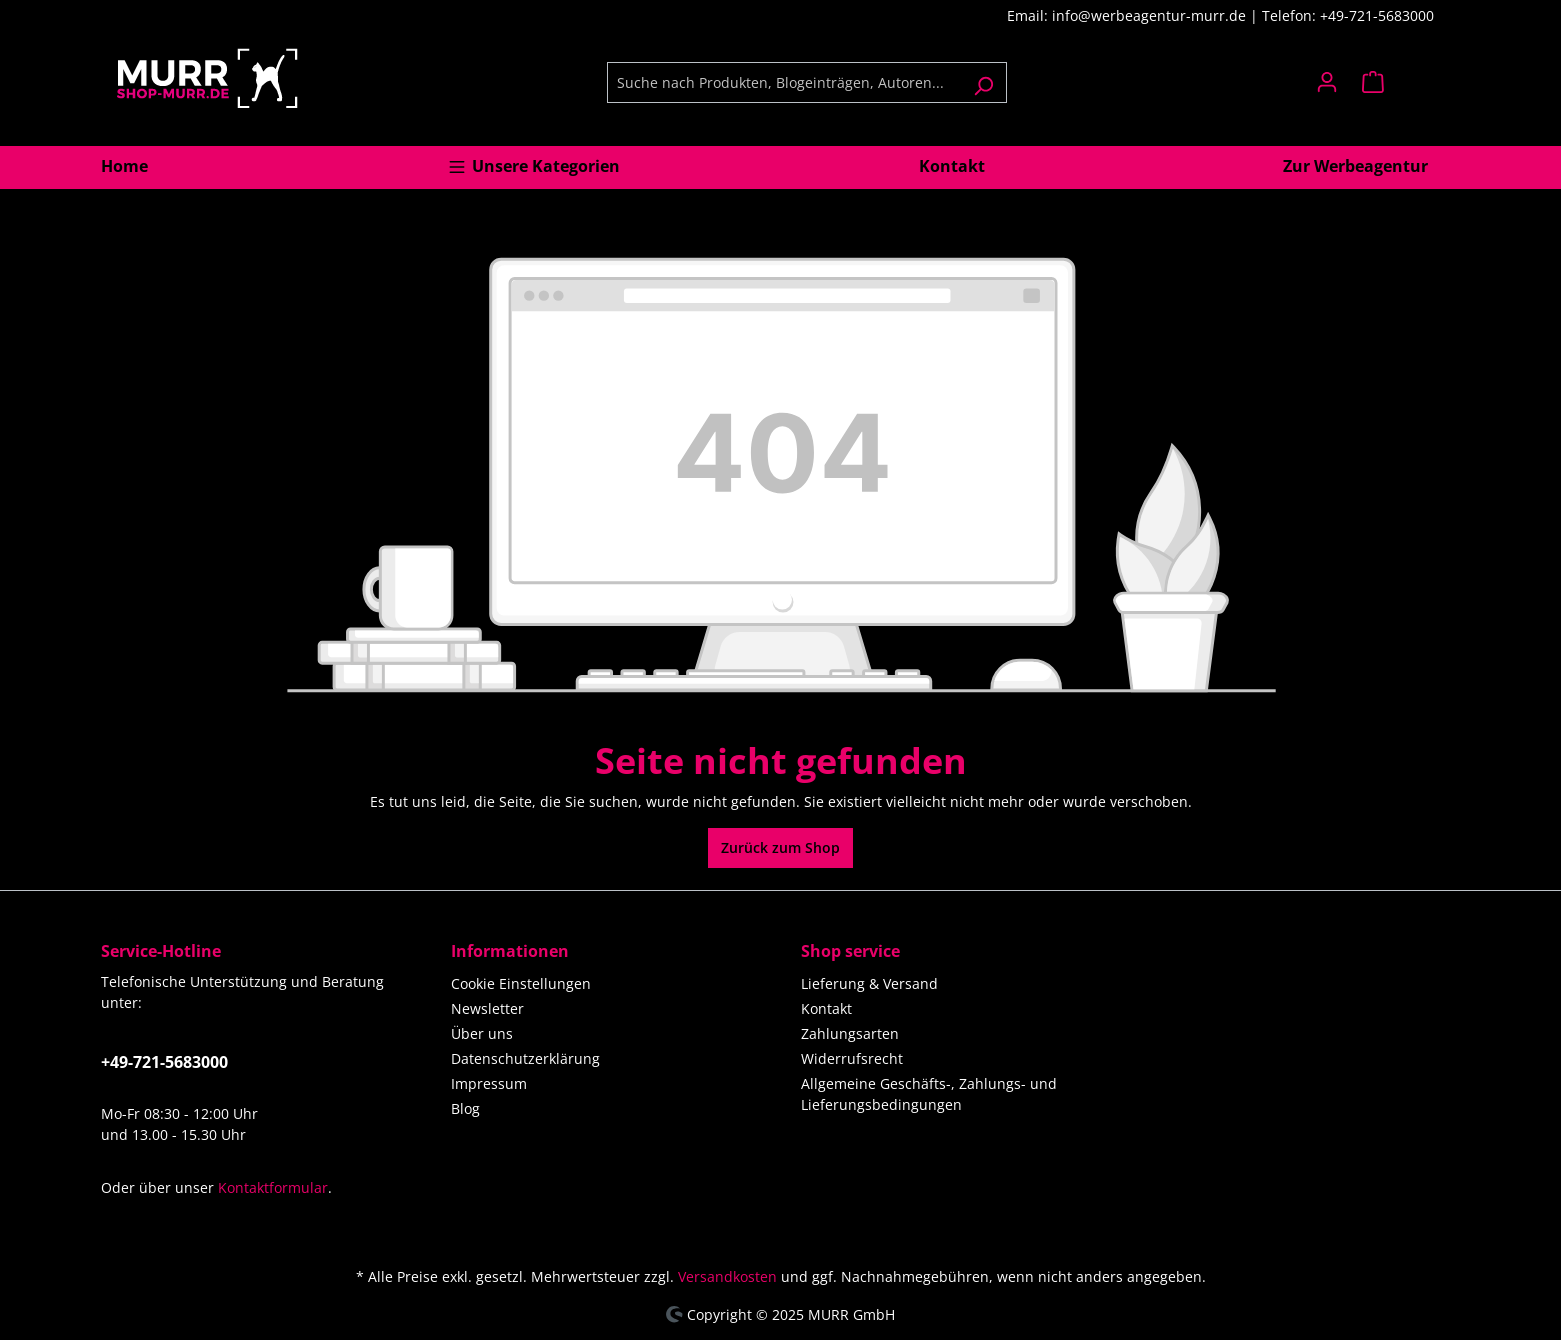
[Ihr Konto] (1327, 82)
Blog (465, 1108)
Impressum (489, 1083)
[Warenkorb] (1405, 82)
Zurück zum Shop (780, 847)
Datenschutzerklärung (525, 1058)
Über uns (482, 1033)
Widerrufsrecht (852, 1058)
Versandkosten (727, 1276)
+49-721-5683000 (164, 1062)
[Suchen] (983, 82)
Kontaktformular (273, 1187)
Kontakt (826, 1008)
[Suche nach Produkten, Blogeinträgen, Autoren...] (784, 82)
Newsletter (487, 1008)
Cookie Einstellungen (521, 983)
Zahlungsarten (850, 1033)
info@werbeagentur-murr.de (1151, 15)
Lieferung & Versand (869, 983)
